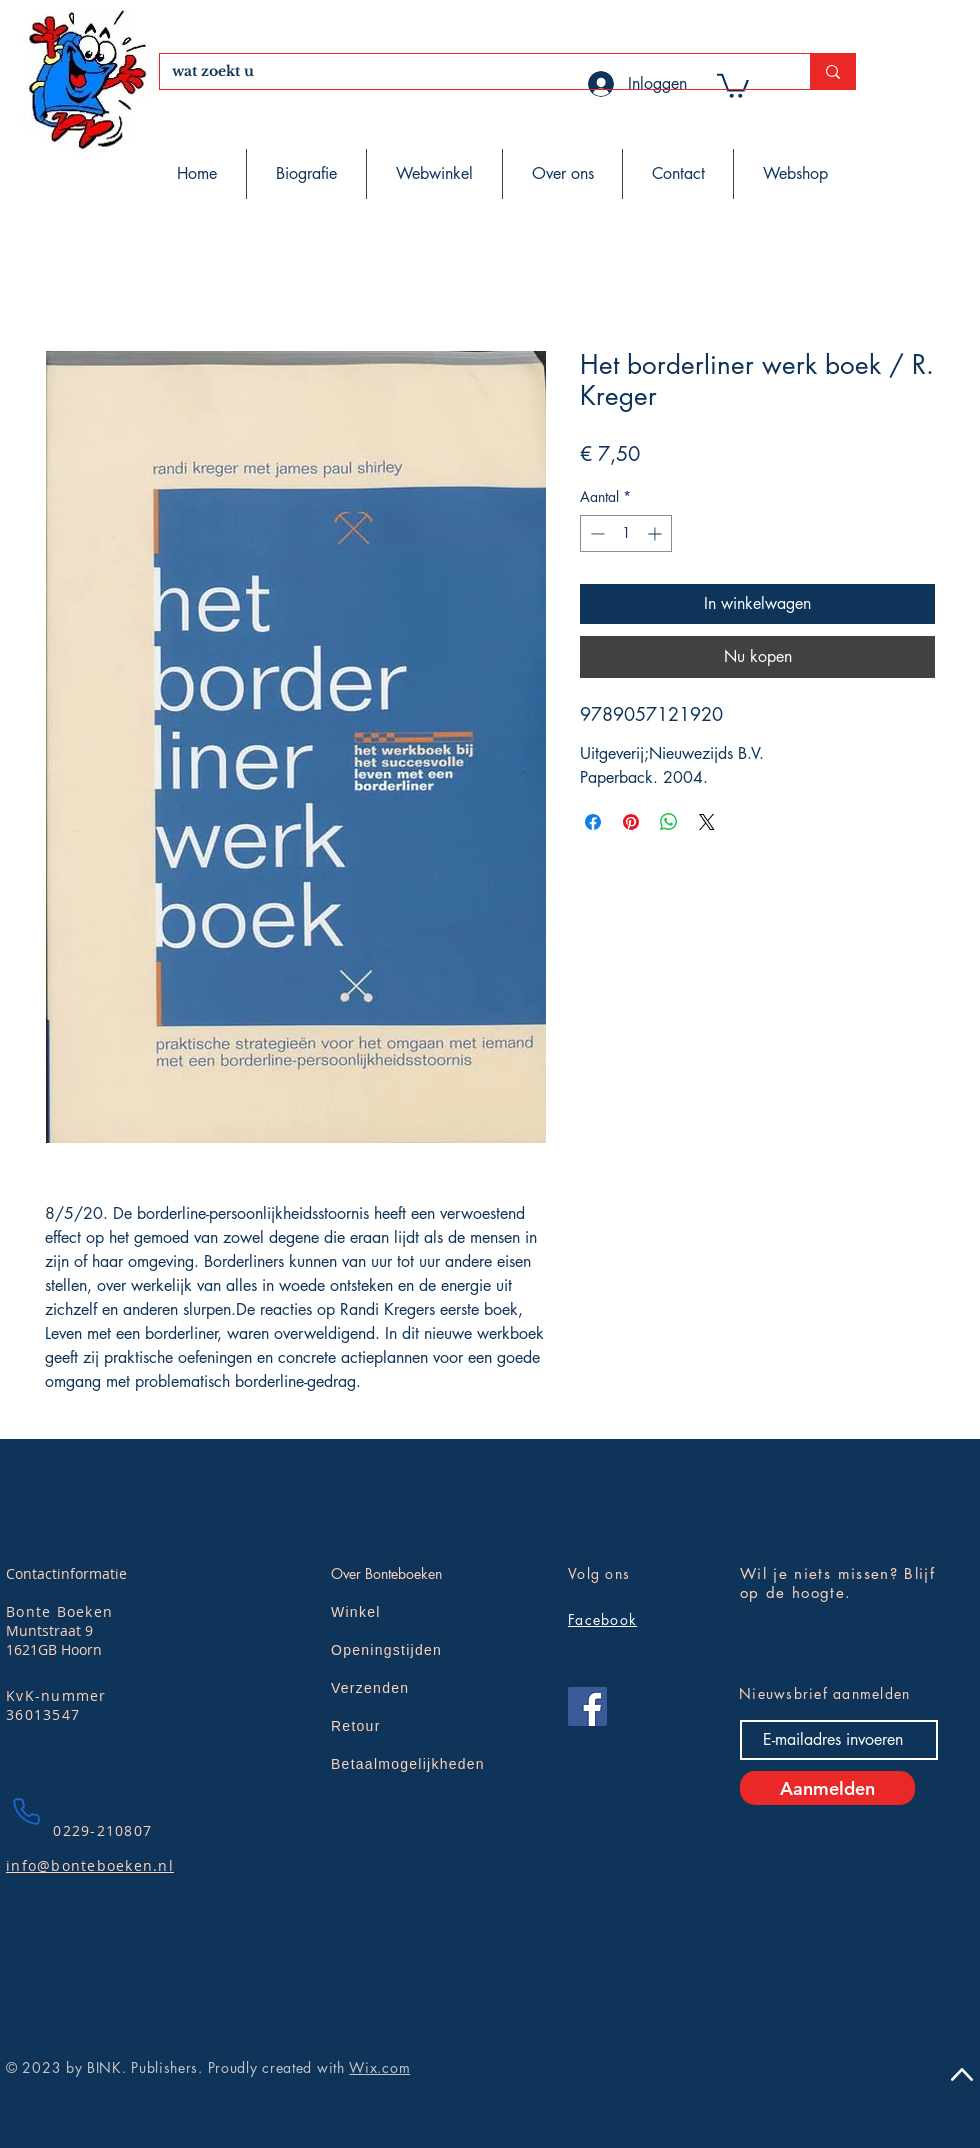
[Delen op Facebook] (593, 822)
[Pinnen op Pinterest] (631, 822)
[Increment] (656, 533)
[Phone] (26, 1811)
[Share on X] (707, 822)
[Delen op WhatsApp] (669, 822)
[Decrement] (595, 533)
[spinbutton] (626, 533)
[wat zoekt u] (470, 72)
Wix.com (379, 2067)
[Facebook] (587, 1706)
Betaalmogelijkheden (408, 1764)
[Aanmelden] (827, 1788)
